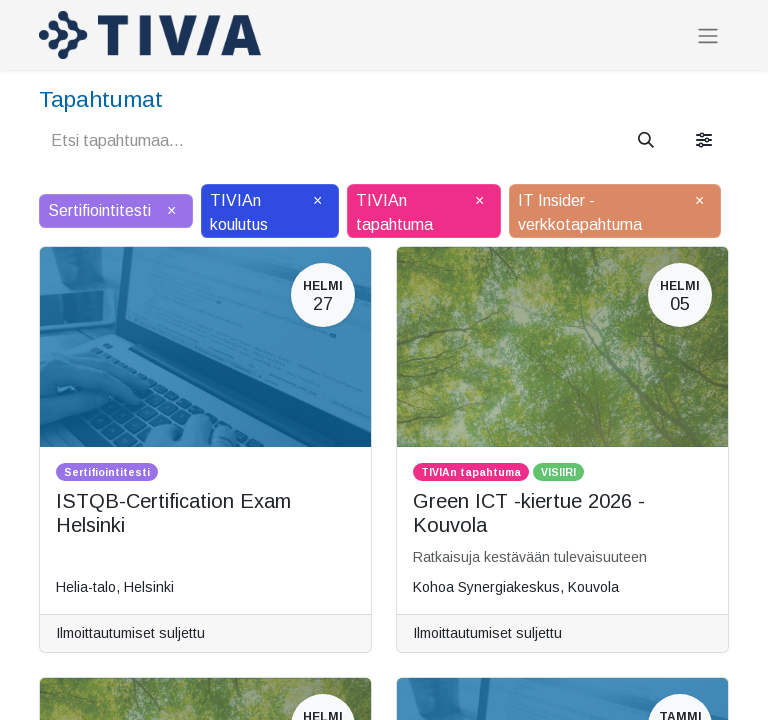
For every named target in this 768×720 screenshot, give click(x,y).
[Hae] (646, 141)
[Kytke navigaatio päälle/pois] (708, 35)
